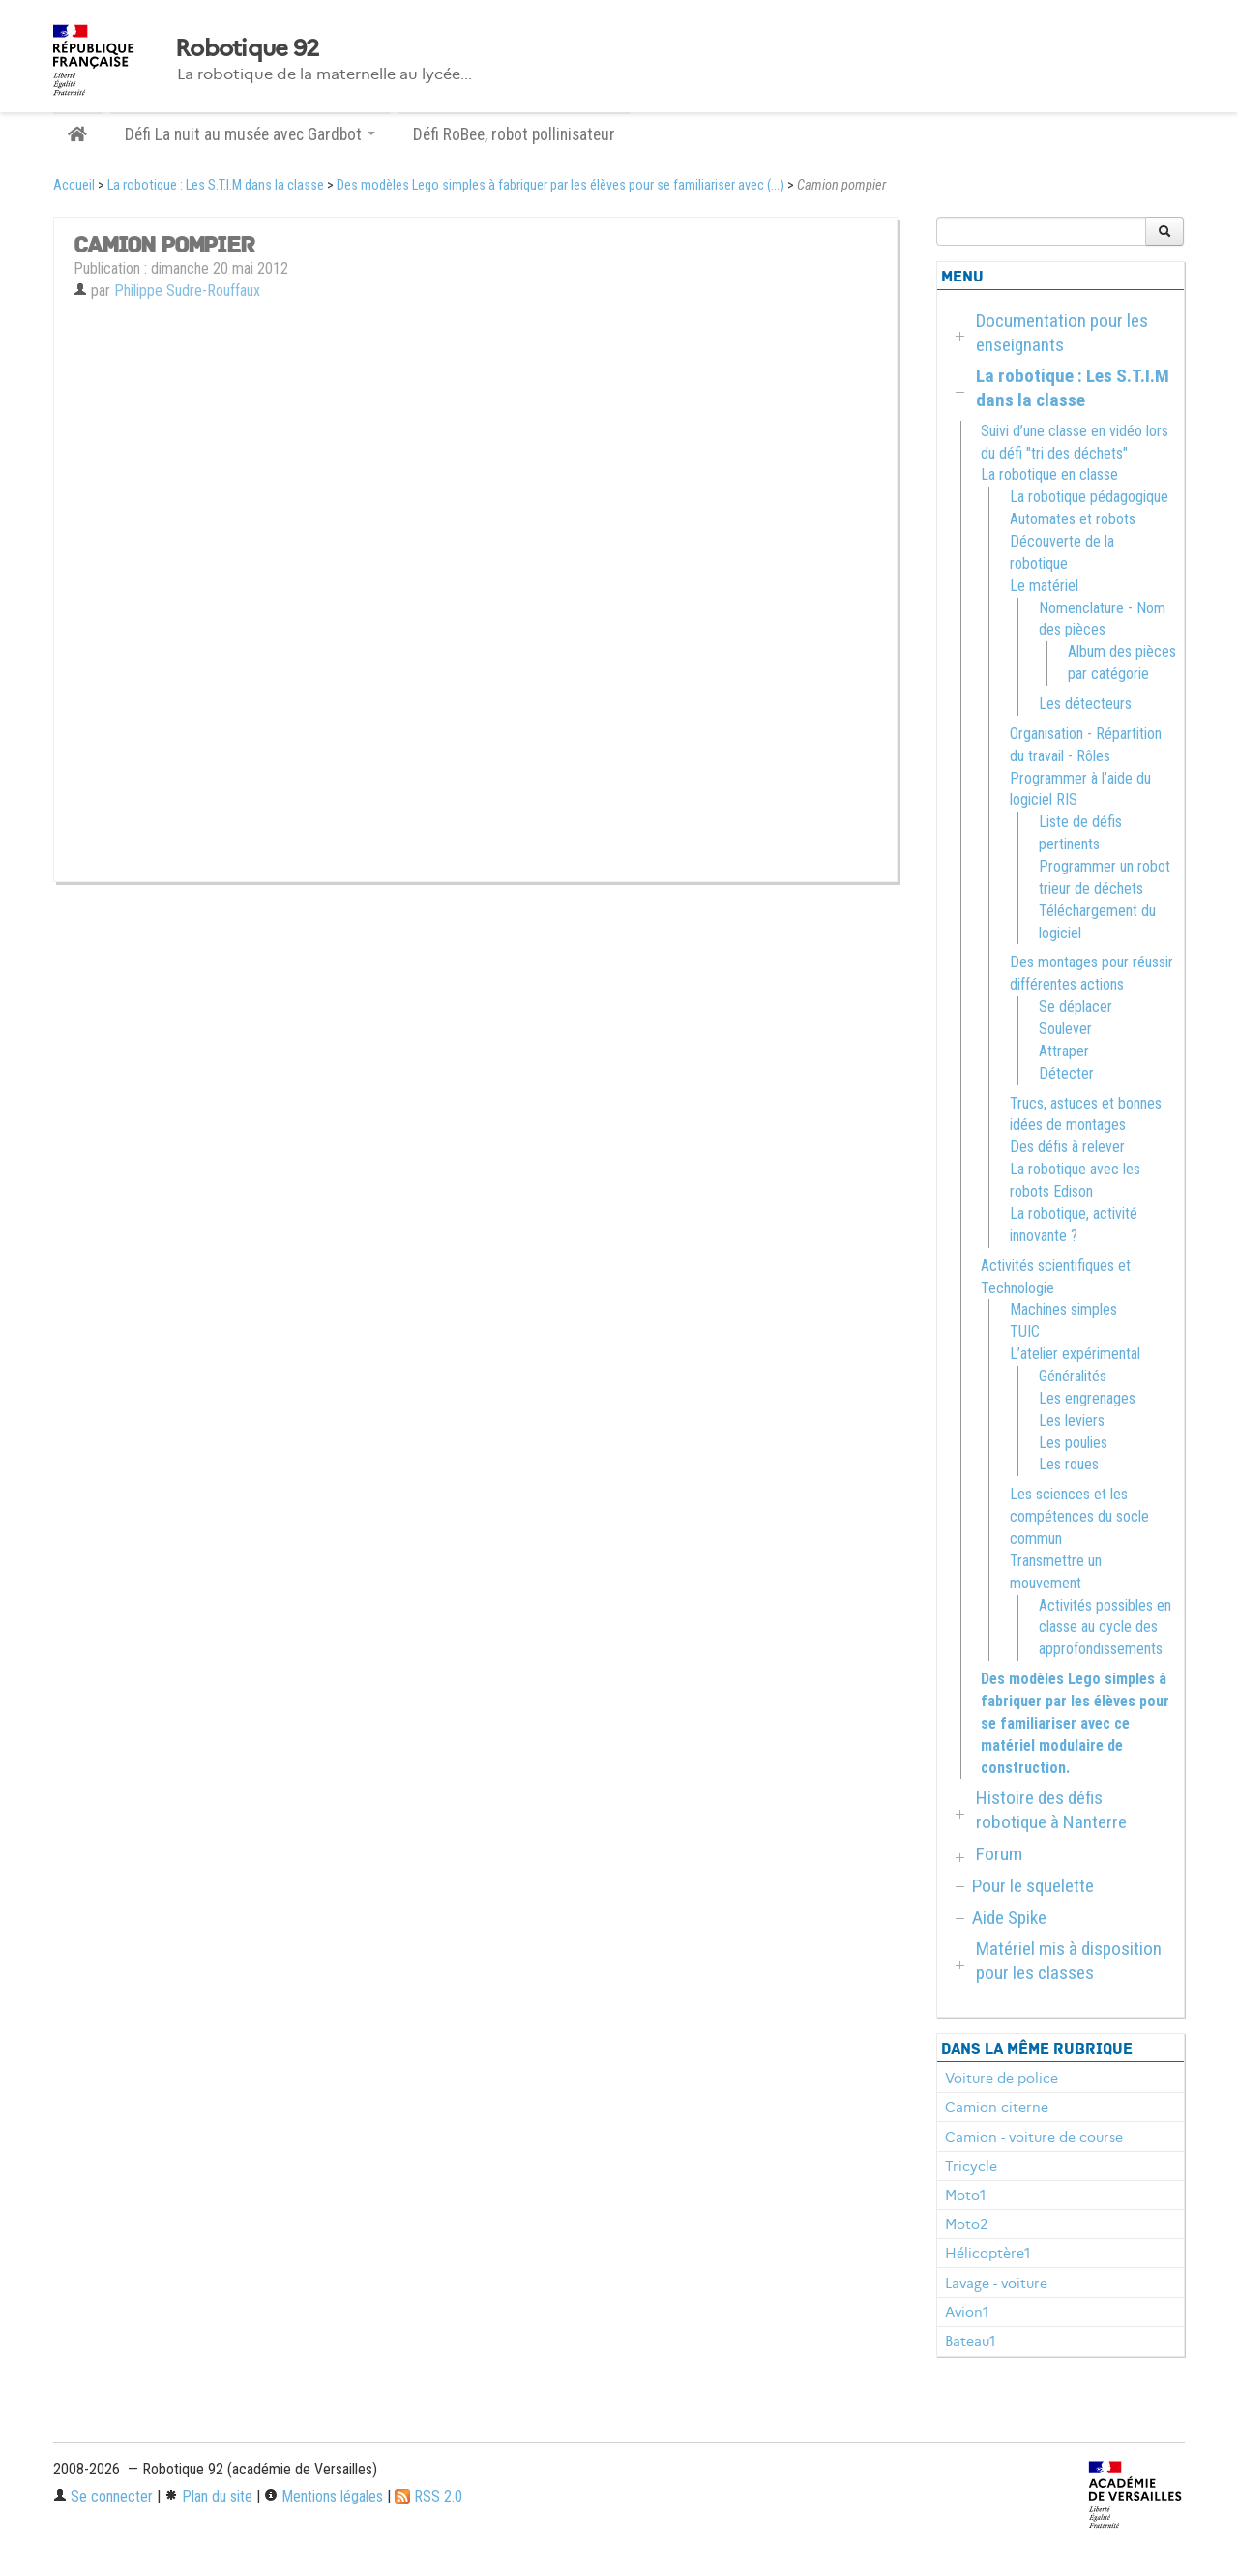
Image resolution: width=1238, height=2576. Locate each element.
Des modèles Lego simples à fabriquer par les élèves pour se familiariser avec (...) (560, 185)
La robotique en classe (1049, 474)
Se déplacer (1075, 1006)
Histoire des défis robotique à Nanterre (1051, 1810)
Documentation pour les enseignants (1062, 333)
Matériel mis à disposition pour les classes (1069, 1961)
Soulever (1065, 1029)
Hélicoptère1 (987, 2253)
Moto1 (965, 2195)
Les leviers (1072, 1420)
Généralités (1072, 1376)
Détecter (1066, 1073)
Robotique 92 (246, 48)
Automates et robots (1072, 519)
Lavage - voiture (996, 2283)
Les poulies (1073, 1443)
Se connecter (103, 2496)
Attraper (1064, 1051)
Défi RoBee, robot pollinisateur (514, 134)
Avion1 (966, 2312)
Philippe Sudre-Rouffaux (187, 290)
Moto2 (966, 2224)
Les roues (1069, 1464)
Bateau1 (970, 2341)
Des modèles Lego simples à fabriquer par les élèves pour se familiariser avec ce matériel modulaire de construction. (1075, 1723)
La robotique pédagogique (1089, 497)
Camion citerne (996, 2107)
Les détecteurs (1085, 704)
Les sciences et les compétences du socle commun (1079, 1516)
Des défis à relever (1067, 1147)
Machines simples (1063, 1309)
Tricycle (971, 2166)
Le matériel (1044, 586)
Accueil (74, 185)
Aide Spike (1009, 1918)
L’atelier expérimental (1075, 1354)
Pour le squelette (1033, 1886)
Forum (999, 1854)
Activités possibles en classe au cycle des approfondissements (1105, 1627)
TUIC (1025, 1331)
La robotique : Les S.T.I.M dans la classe (215, 185)
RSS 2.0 (428, 2496)
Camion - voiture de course (1034, 2137)
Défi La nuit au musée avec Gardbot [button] (250, 134)
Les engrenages (1087, 1398)
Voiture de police (1001, 2078)
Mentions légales (323, 2496)
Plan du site (208, 2496)
